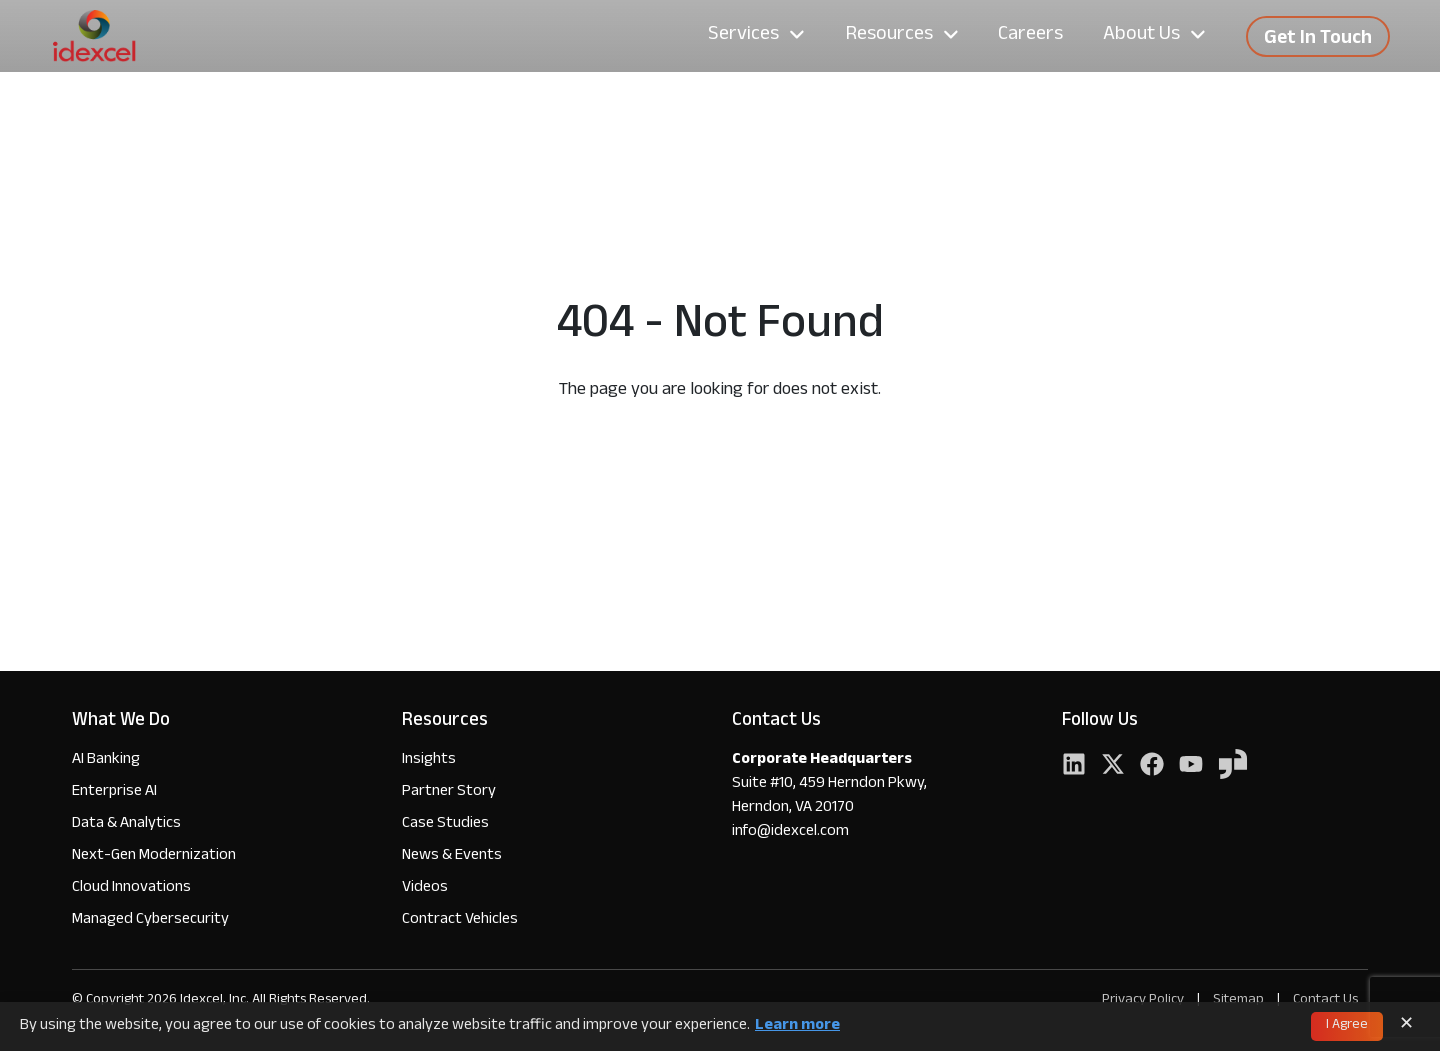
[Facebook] (1152, 766)
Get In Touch (1318, 40)
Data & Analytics (126, 824)
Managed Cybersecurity (150, 920)
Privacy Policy (1143, 1000)
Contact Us (1325, 1000)
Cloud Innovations (131, 888)
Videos (425, 888)
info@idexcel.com (790, 833)
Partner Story (449, 792)
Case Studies (445, 824)
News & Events (452, 856)
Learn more (797, 1027)
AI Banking (106, 760)
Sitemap (1240, 1000)
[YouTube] (1191, 766)
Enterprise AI (114, 792)
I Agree (1347, 1026)
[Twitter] (1113, 766)
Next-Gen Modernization (154, 856)
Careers (1030, 36)
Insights (429, 760)
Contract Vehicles (460, 920)
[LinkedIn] (1074, 766)
